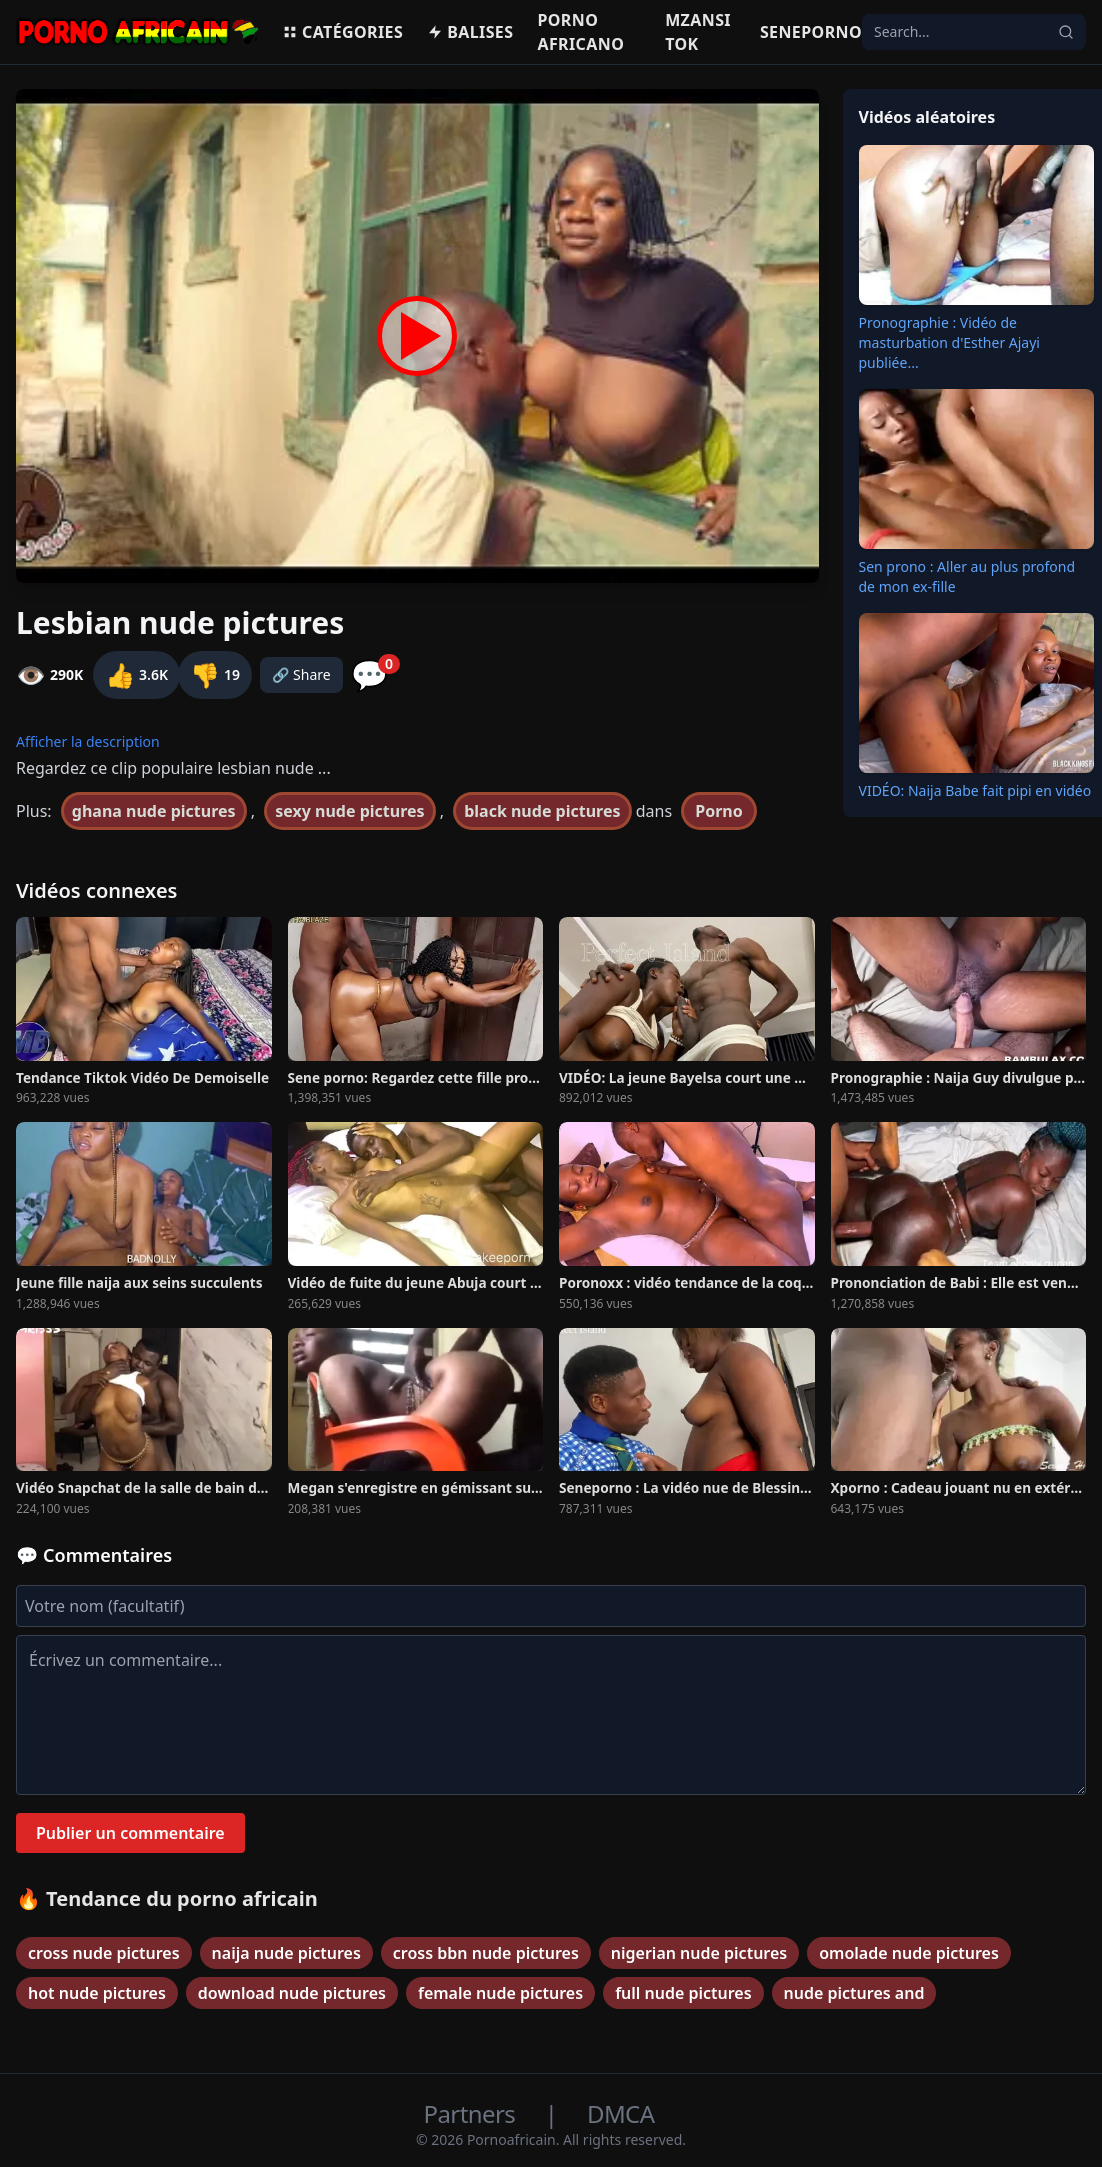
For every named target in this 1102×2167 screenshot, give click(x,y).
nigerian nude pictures (699, 1953)
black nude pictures (542, 811)
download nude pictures (292, 1993)
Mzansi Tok (698, 32)
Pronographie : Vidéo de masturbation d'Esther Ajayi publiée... (949, 342)
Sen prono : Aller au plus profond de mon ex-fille (967, 576)
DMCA (620, 2113)
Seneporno (811, 32)
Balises (470, 32)
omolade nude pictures (909, 1953)
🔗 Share (301, 674)
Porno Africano (580, 32)
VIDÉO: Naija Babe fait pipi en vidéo (975, 790)
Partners (472, 2113)
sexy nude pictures (349, 811)
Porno (719, 811)
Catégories (342, 32)
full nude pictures (683, 1993)
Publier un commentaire (130, 1833)
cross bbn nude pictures (486, 1953)
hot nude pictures (97, 1993)
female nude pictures (500, 1993)
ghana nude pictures (154, 811)
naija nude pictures (286, 1953)
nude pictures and (854, 1993)
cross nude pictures (104, 1953)
